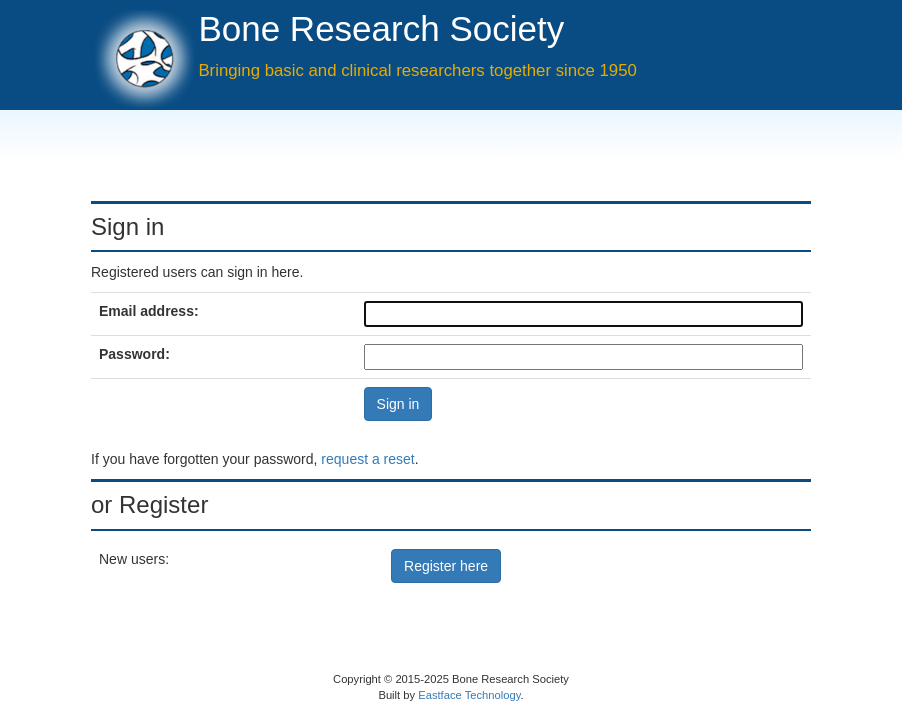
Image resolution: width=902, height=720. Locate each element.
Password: (134, 354)
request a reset (367, 459)
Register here (446, 566)
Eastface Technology (469, 695)
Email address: (149, 311)
